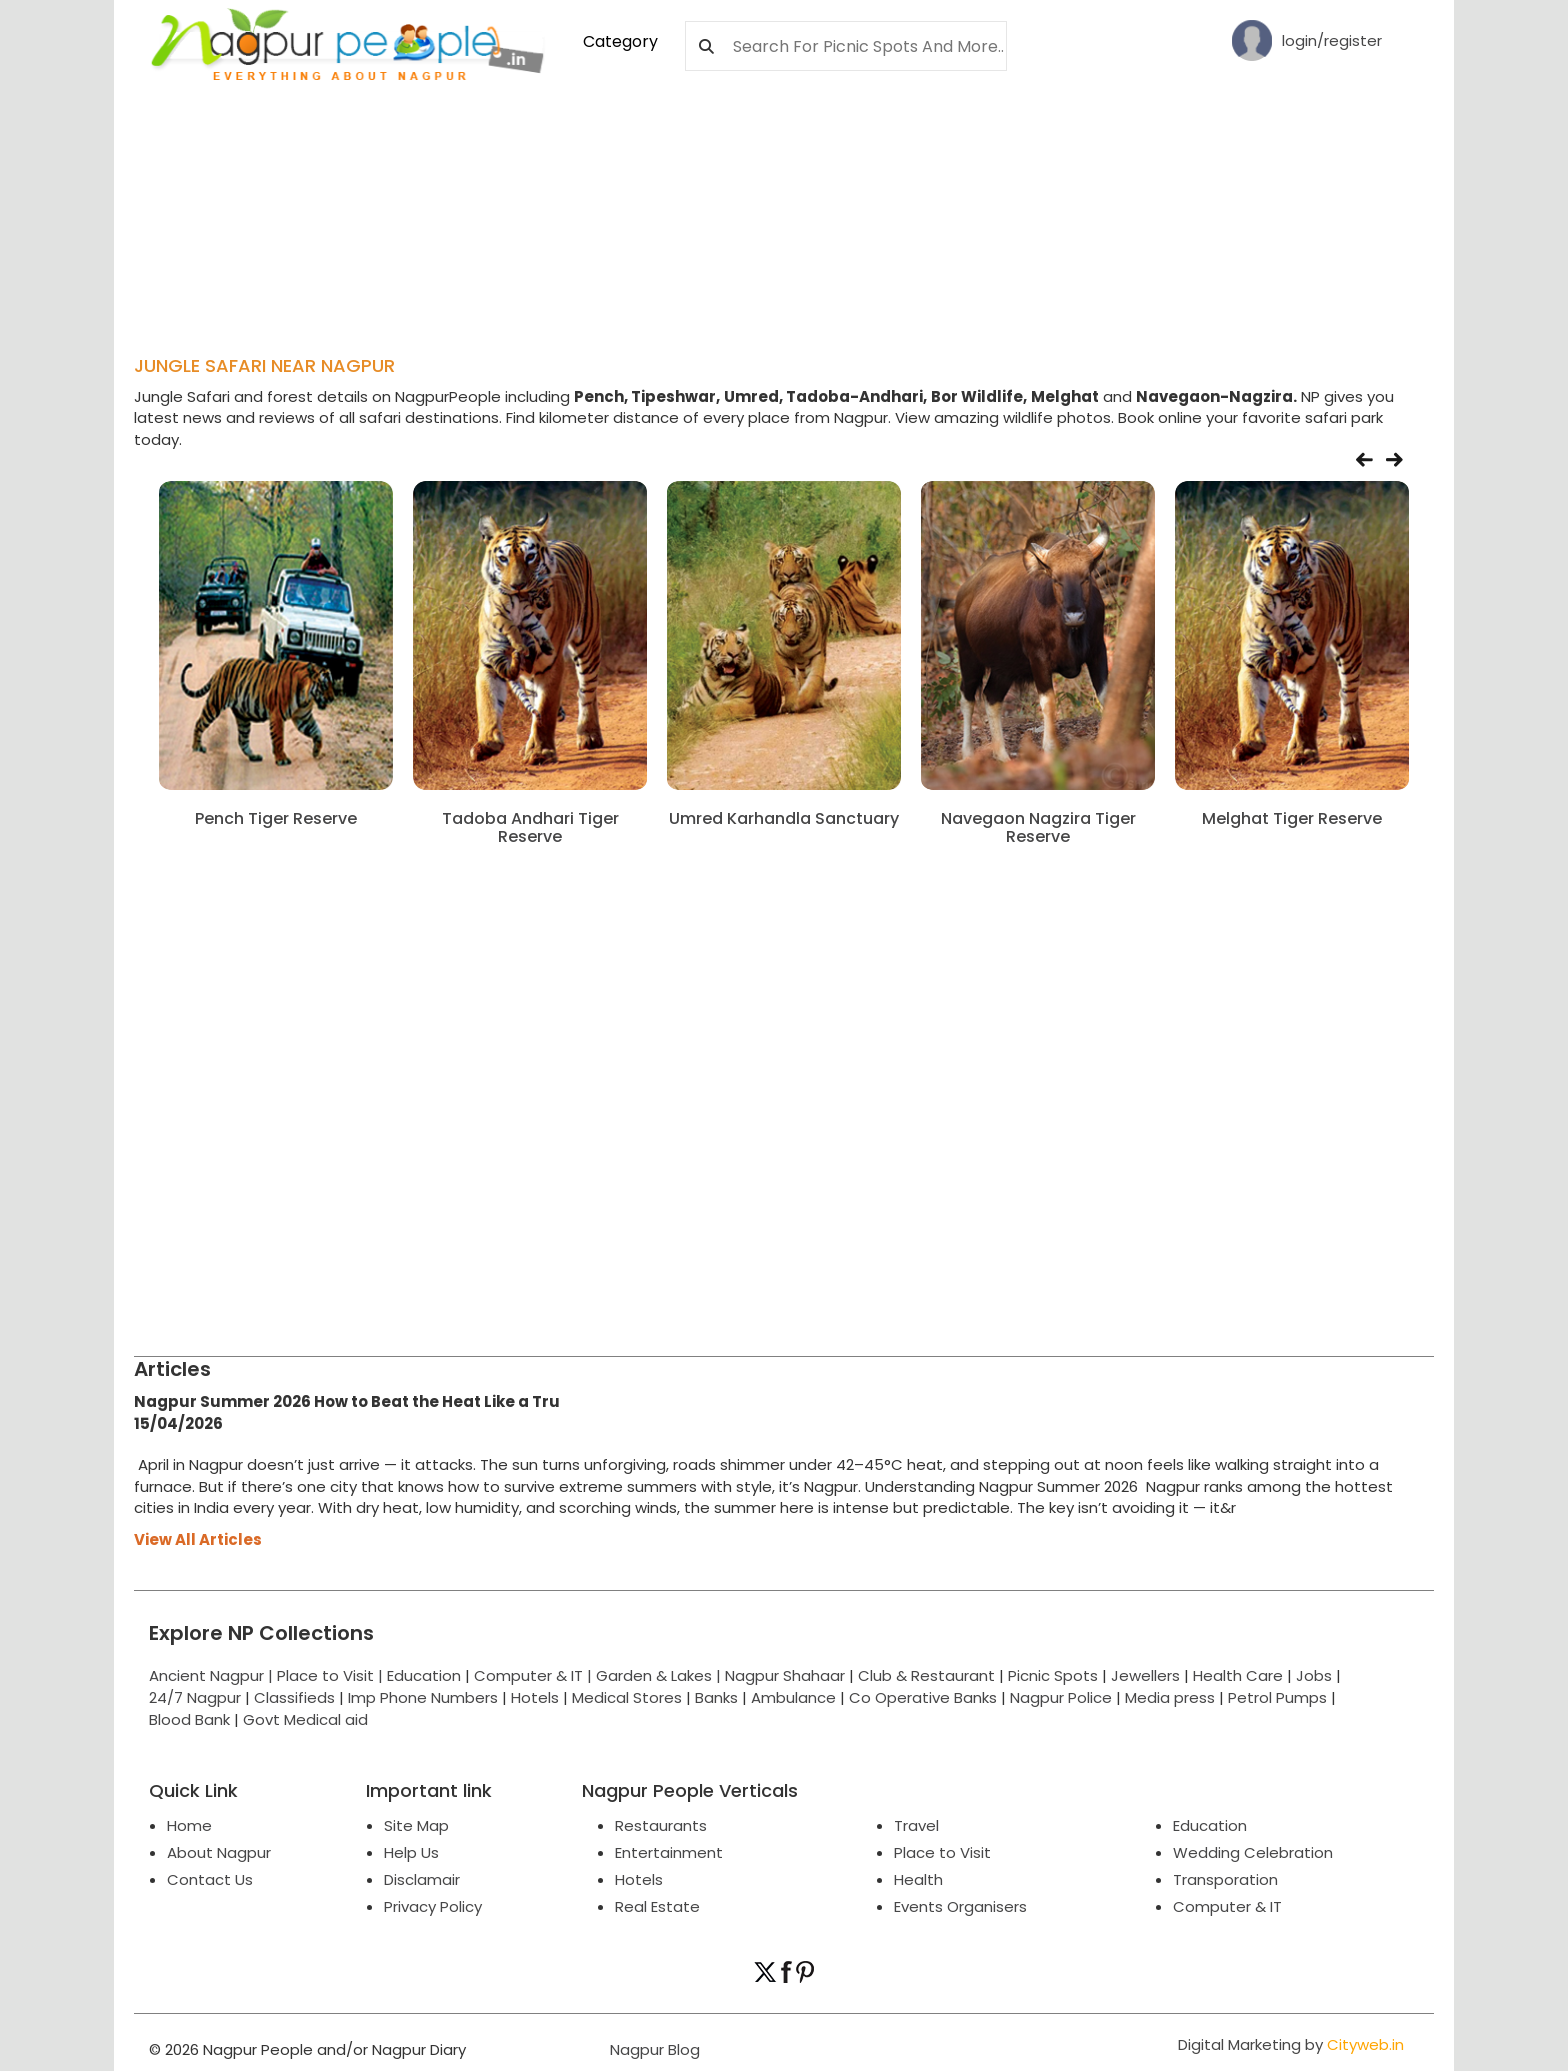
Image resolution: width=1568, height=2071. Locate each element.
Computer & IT (1227, 1906)
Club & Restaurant (926, 1675)
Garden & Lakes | (660, 1675)
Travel (916, 1825)
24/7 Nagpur (195, 1697)
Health (918, 1879)
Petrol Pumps (1277, 1697)
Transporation (1225, 1879)
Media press (1170, 1697)
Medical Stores (627, 1697)
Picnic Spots (1053, 1675)
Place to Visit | (332, 1675)
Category (620, 41)
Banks (716, 1697)
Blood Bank (189, 1719)
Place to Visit (942, 1852)
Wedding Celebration (1253, 1852)
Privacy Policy (433, 1906)
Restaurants (661, 1825)
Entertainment (669, 1852)
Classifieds (294, 1697)
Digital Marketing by (1291, 2044)
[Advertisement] (619, 141)
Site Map (416, 1825)
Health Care (1238, 1675)
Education (426, 1675)
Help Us (411, 1852)
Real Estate (657, 1906)
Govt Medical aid (305, 1719)
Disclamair (422, 1879)
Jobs (1314, 1675)
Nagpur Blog (653, 2049)
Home (189, 1825)
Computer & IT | (535, 1675)
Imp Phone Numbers (423, 1697)
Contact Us (210, 1879)
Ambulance (793, 1697)
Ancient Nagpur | (213, 1675)
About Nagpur (219, 1852)
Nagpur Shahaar (785, 1675)
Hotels (535, 1697)
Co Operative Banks (923, 1697)
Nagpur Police (1061, 1697)
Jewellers (1145, 1675)
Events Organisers (960, 1906)
